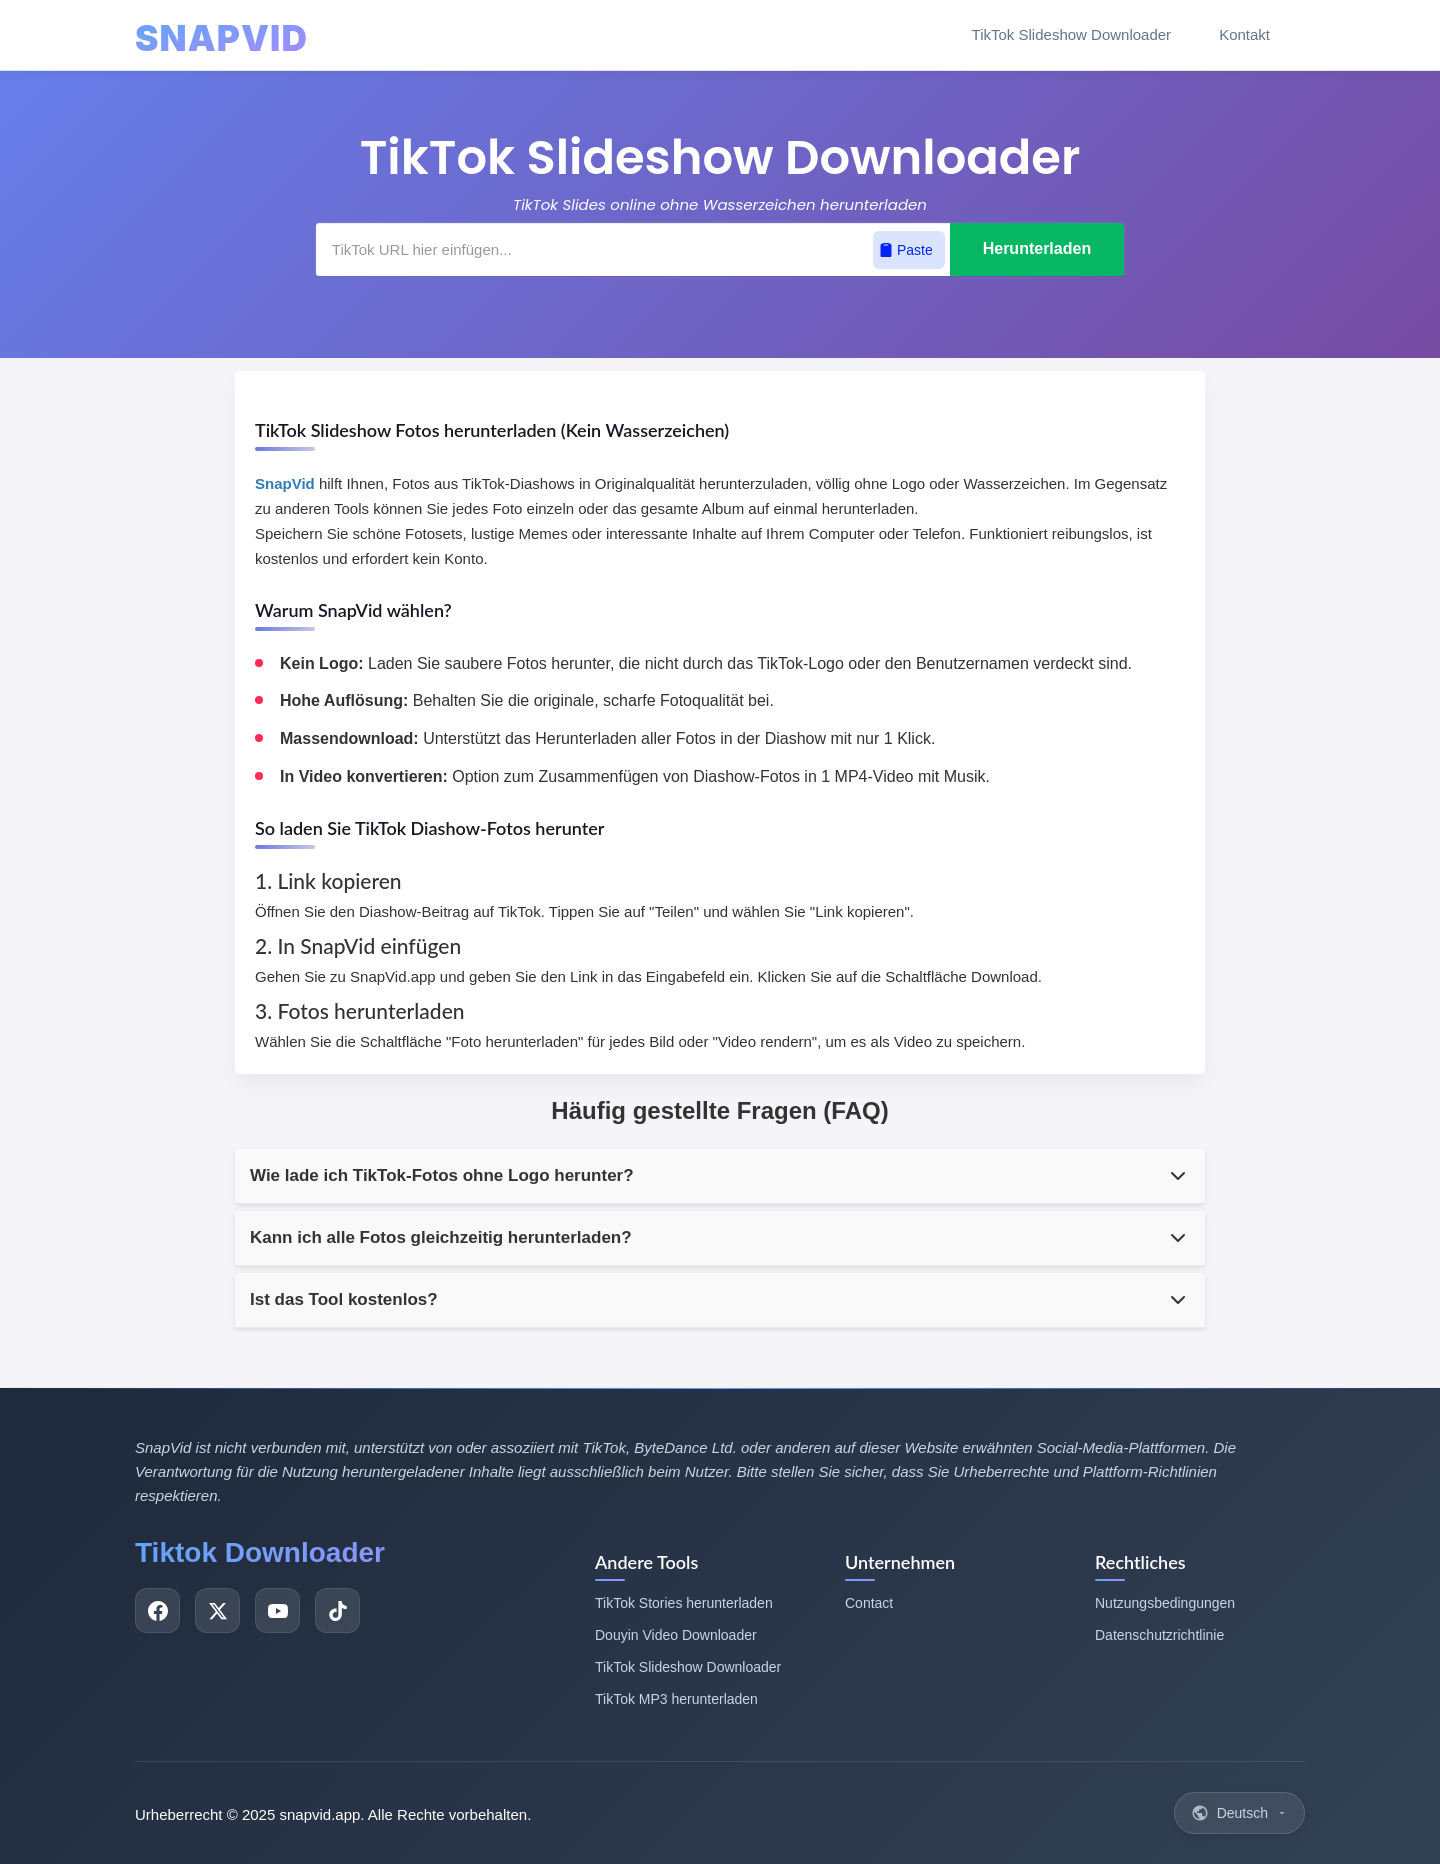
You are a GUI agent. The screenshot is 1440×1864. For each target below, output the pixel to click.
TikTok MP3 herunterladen (676, 1699)
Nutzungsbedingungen (1165, 1603)
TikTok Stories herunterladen (684, 1603)
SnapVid (285, 483)
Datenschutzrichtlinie (1159, 1635)
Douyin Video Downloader (676, 1635)
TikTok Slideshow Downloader (1072, 34)
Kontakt (1244, 34)
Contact (869, 1603)
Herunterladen (1037, 248)
